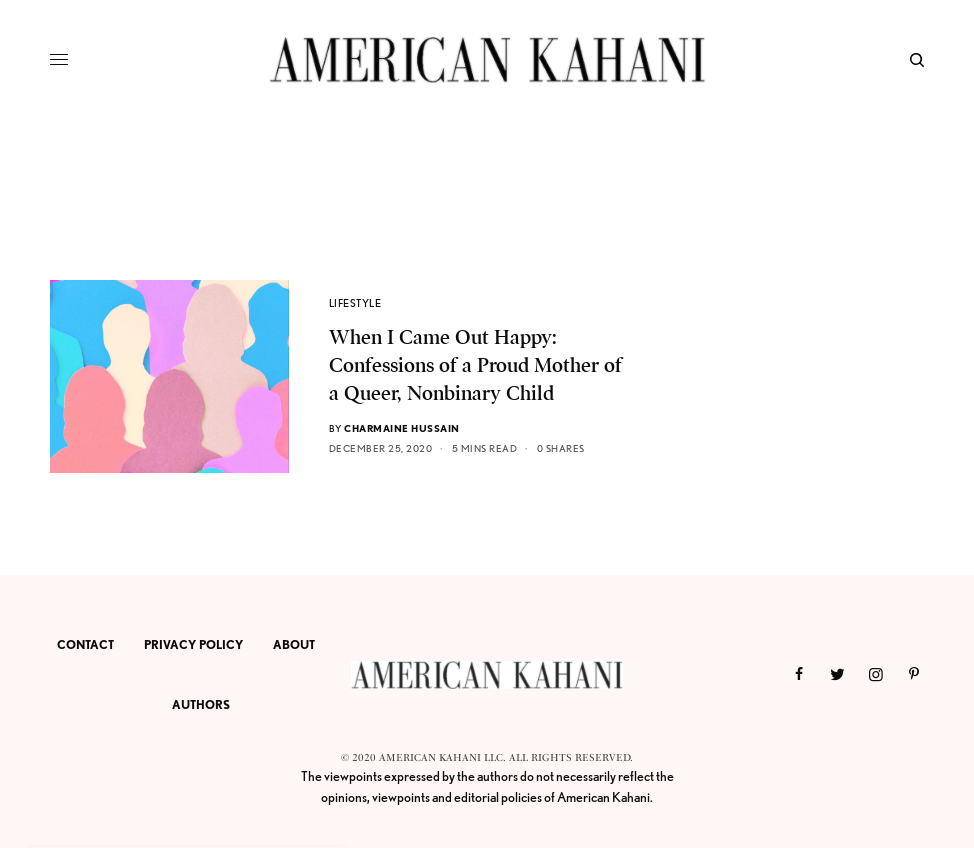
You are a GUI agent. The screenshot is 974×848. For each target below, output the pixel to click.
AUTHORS (201, 704)
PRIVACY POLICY (193, 644)
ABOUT (294, 644)
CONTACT (85, 644)
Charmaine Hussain (402, 428)
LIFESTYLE (355, 303)
